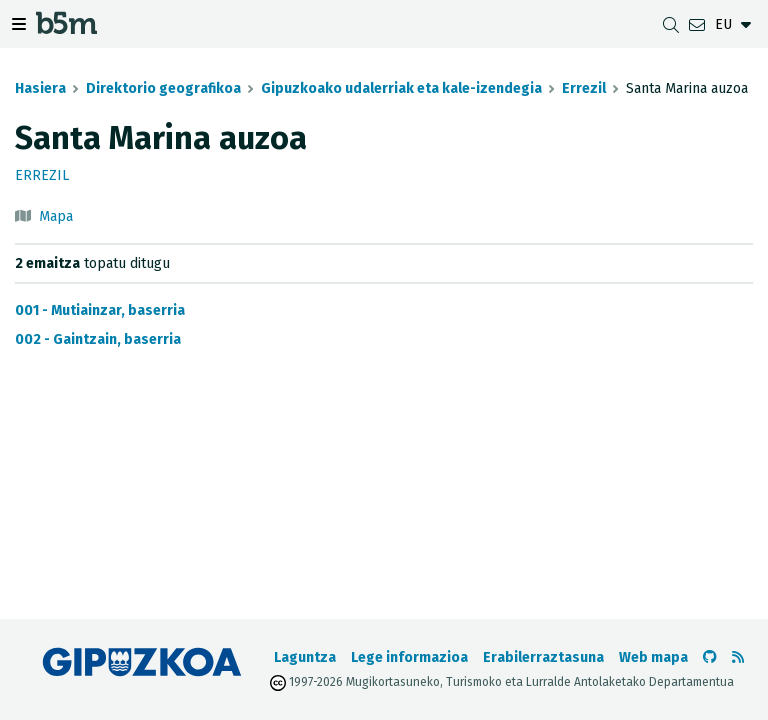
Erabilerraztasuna (543, 657)
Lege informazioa (409, 657)
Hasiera (40, 88)
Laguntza (305, 657)
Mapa (56, 216)
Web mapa (653, 657)
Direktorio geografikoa (163, 88)
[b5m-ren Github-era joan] (710, 657)
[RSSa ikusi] (738, 657)
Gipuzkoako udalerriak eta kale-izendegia (401, 88)
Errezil (584, 88)
